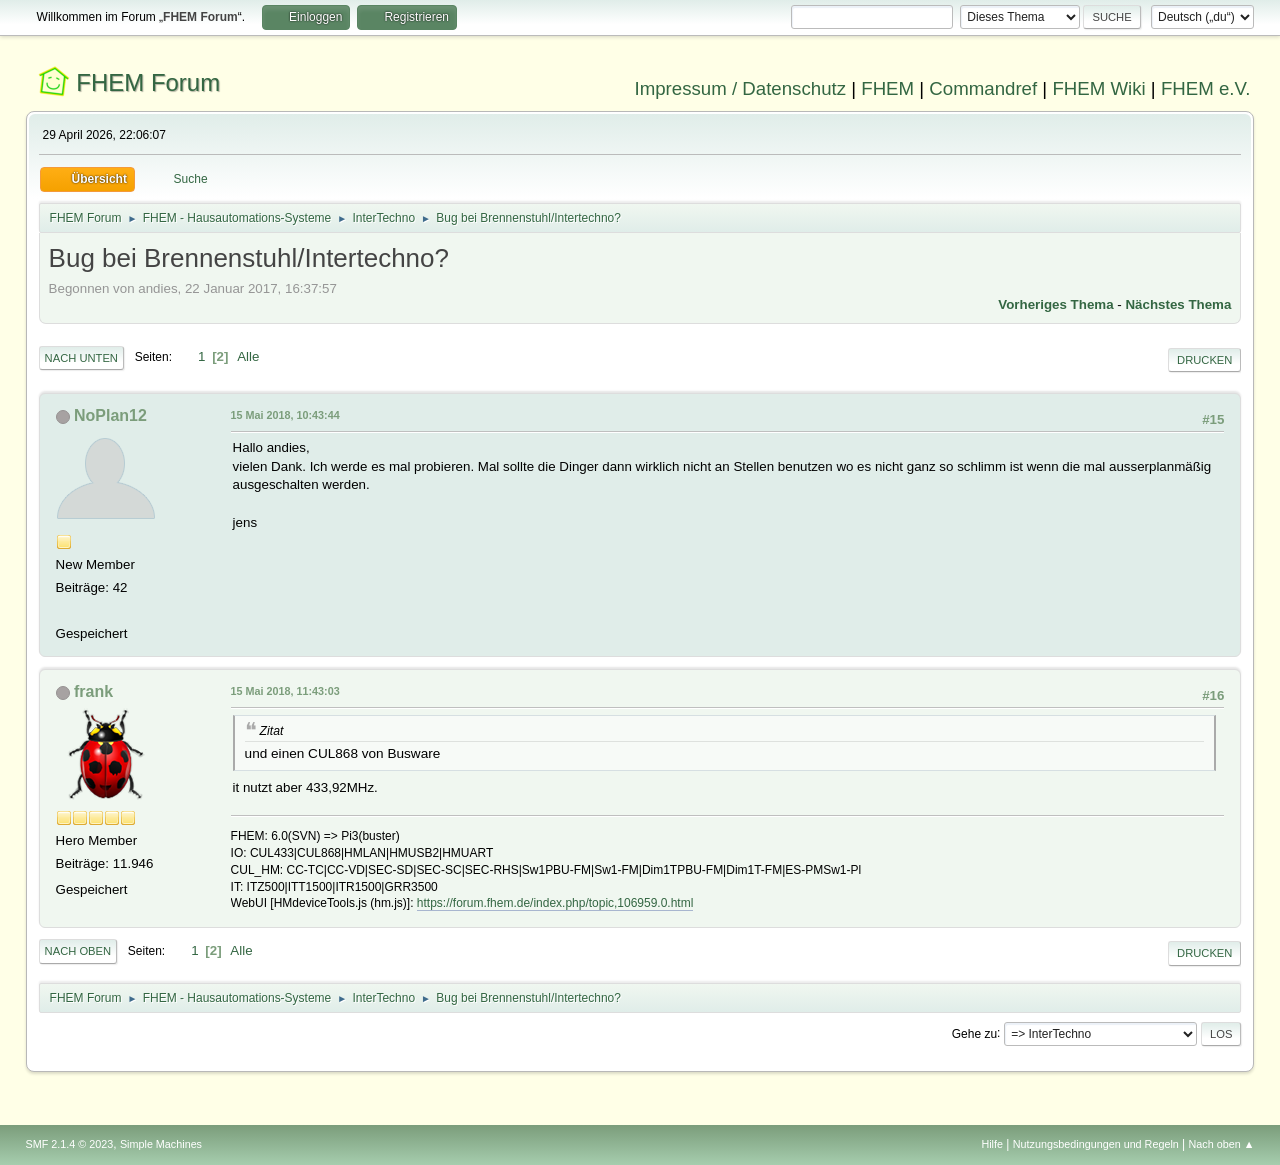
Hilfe (992, 1144)
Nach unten (81, 358)
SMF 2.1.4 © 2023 (70, 1144)
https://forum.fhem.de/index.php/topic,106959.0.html (555, 903)
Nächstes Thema (1178, 304)
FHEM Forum (148, 82)
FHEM (887, 88)
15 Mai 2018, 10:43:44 (285, 415)
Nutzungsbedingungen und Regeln (1096, 1144)
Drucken (1204, 360)
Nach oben (78, 951)
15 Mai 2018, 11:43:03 (285, 691)
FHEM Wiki (1098, 88)
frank (93, 691)
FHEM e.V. (1206, 88)
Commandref (983, 88)
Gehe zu (974, 1033)
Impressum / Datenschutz (741, 88)
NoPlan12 (110, 415)
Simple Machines (161, 1144)
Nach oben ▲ (1222, 1144)
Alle (248, 356)
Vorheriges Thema (1055, 304)
